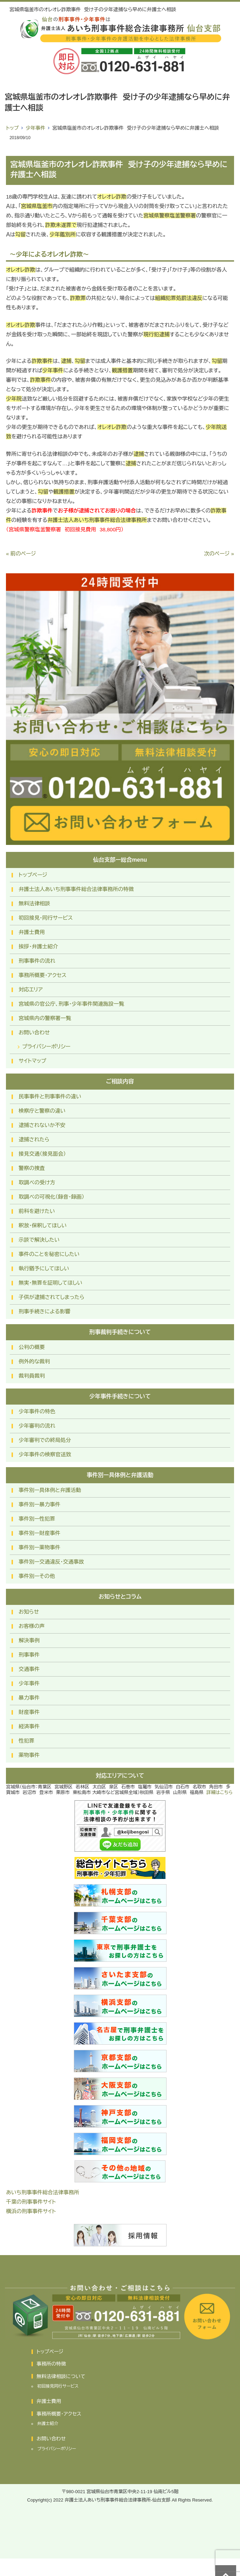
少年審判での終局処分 (45, 1440)
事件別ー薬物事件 (39, 1547)
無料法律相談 (34, 903)
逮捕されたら (34, 1139)
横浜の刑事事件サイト (31, 2211)
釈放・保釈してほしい (42, 1225)
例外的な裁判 (34, 1361)
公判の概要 (32, 1347)
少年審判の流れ (37, 1426)
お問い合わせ (34, 1032)
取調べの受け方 (37, 1182)
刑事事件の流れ (37, 961)
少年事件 (35, 128)
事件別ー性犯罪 (37, 1519)
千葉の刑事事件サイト (31, 2202)
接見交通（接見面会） (42, 1154)
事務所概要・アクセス (42, 975)
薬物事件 (29, 1755)
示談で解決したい (39, 1240)
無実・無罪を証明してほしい (50, 1283)
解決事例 (29, 1640)
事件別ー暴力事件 (39, 1504)
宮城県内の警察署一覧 (45, 1018)
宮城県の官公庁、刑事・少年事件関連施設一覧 (71, 1004)
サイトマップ (32, 1061)
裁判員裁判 (32, 1376)
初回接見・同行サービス (46, 918)
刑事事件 (29, 1655)
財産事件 (29, 1712)
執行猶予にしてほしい (44, 1268)
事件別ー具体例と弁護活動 (50, 1490)
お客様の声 (32, 1626)
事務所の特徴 (51, 2364)
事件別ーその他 (37, 1576)
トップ (12, 128)
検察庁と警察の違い (42, 1111)
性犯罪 (26, 1741)
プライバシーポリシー (46, 1046)
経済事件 (29, 1726)
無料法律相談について (61, 2376)
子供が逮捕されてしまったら (51, 1297)
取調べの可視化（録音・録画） (51, 1197)
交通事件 (29, 1669)
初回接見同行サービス (58, 2386)
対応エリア (31, 989)
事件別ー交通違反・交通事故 (51, 1562)
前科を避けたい (37, 1211)
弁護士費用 (32, 932)
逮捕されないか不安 (42, 1125)
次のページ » (219, 554)
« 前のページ (21, 554)
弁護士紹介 (47, 2423)
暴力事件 (29, 1698)
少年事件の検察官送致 (45, 1454)
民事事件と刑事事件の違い (50, 1096)
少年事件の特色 (37, 1411)
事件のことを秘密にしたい (49, 1254)
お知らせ (29, 1612)
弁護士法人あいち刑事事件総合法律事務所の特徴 (76, 889)
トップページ (33, 875)
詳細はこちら (219, 1792)
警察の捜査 (32, 1168)
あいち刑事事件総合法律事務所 (42, 2192)
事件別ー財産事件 (39, 1533)
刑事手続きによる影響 (44, 1311)
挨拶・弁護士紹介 (38, 946)
